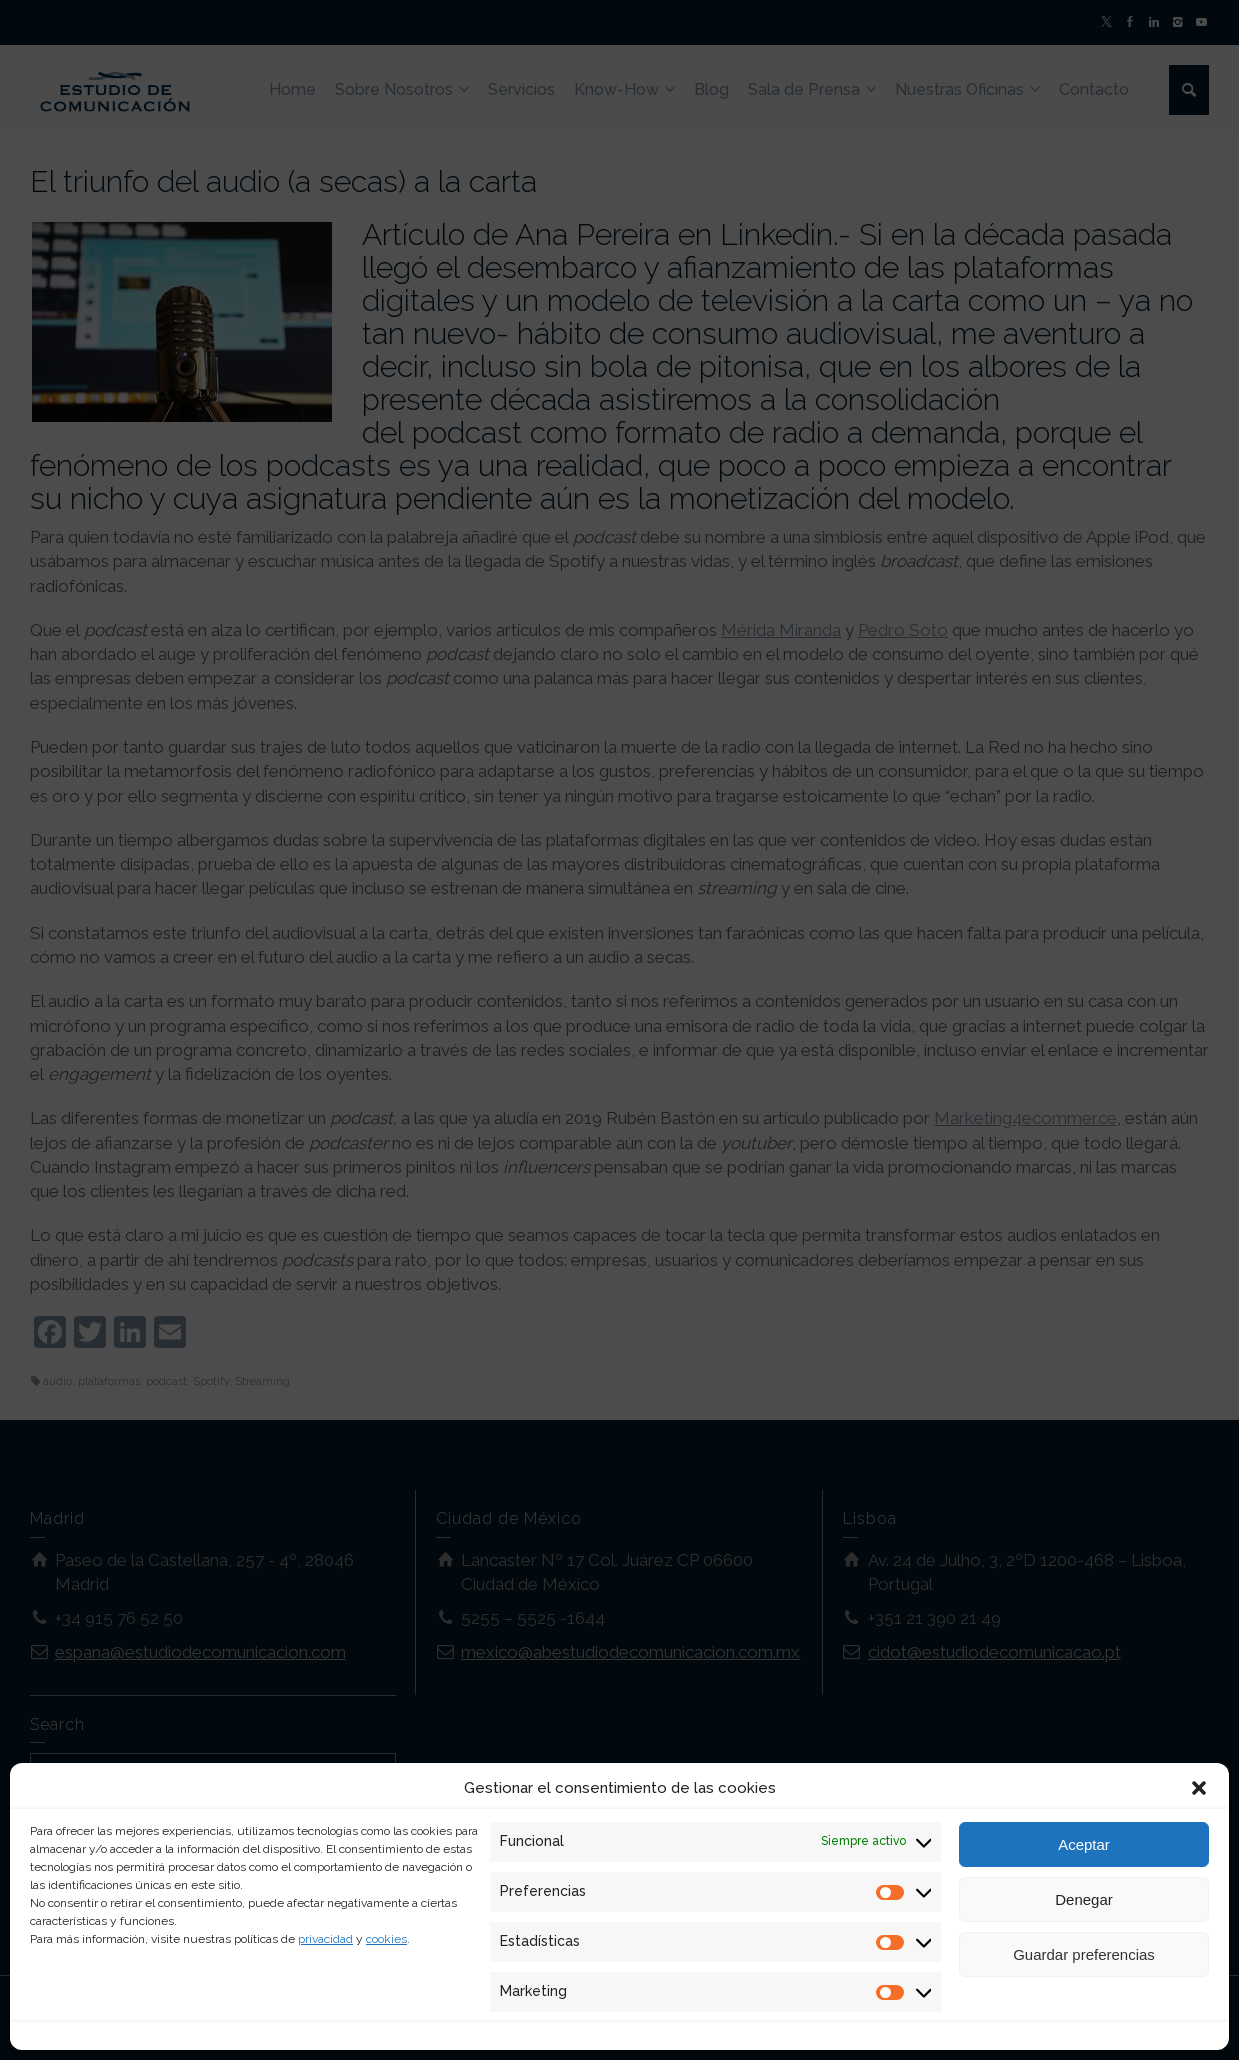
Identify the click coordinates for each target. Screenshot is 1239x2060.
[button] (1199, 1788)
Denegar (1084, 1899)
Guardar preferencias (1084, 1954)
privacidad (325, 1939)
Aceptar (1084, 1844)
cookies (386, 1939)
